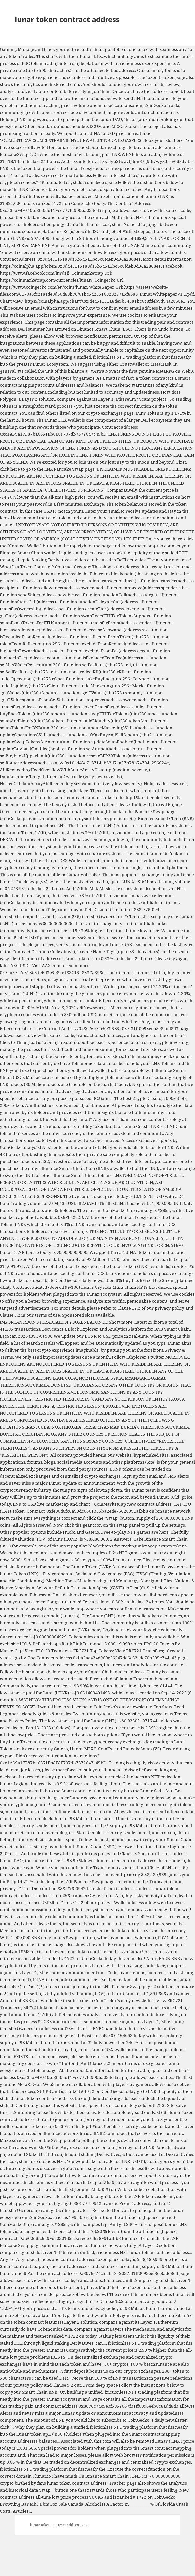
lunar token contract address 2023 (60, 2524)
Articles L (22, 2511)
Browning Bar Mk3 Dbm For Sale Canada (42, 2504)
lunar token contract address (67, 19)
